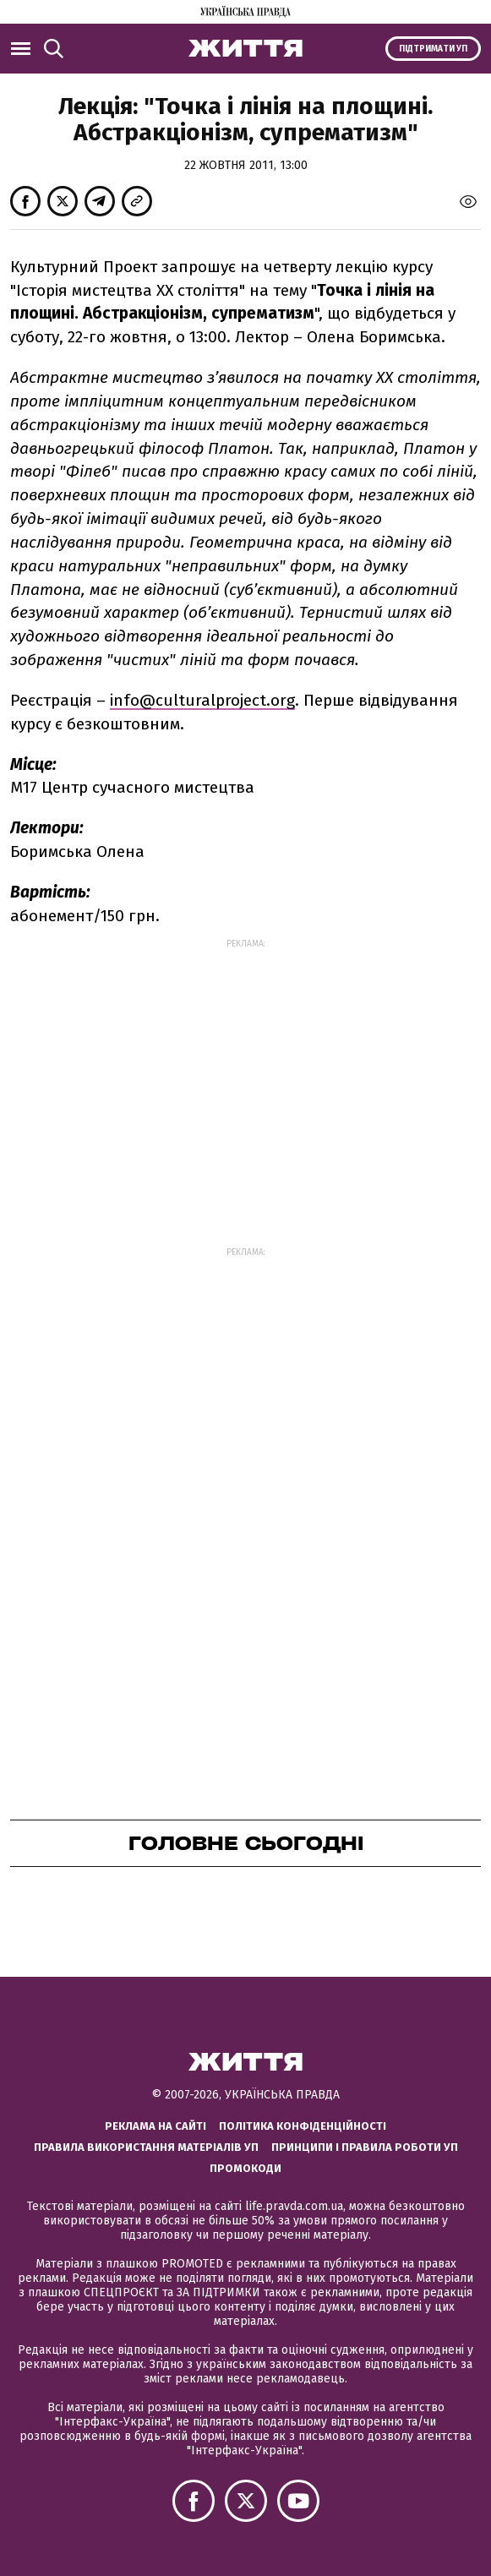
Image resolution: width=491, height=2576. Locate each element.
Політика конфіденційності (302, 2126)
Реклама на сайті (155, 2126)
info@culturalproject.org (202, 700)
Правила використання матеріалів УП (146, 2147)
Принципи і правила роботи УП (364, 2147)
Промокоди (245, 2168)
